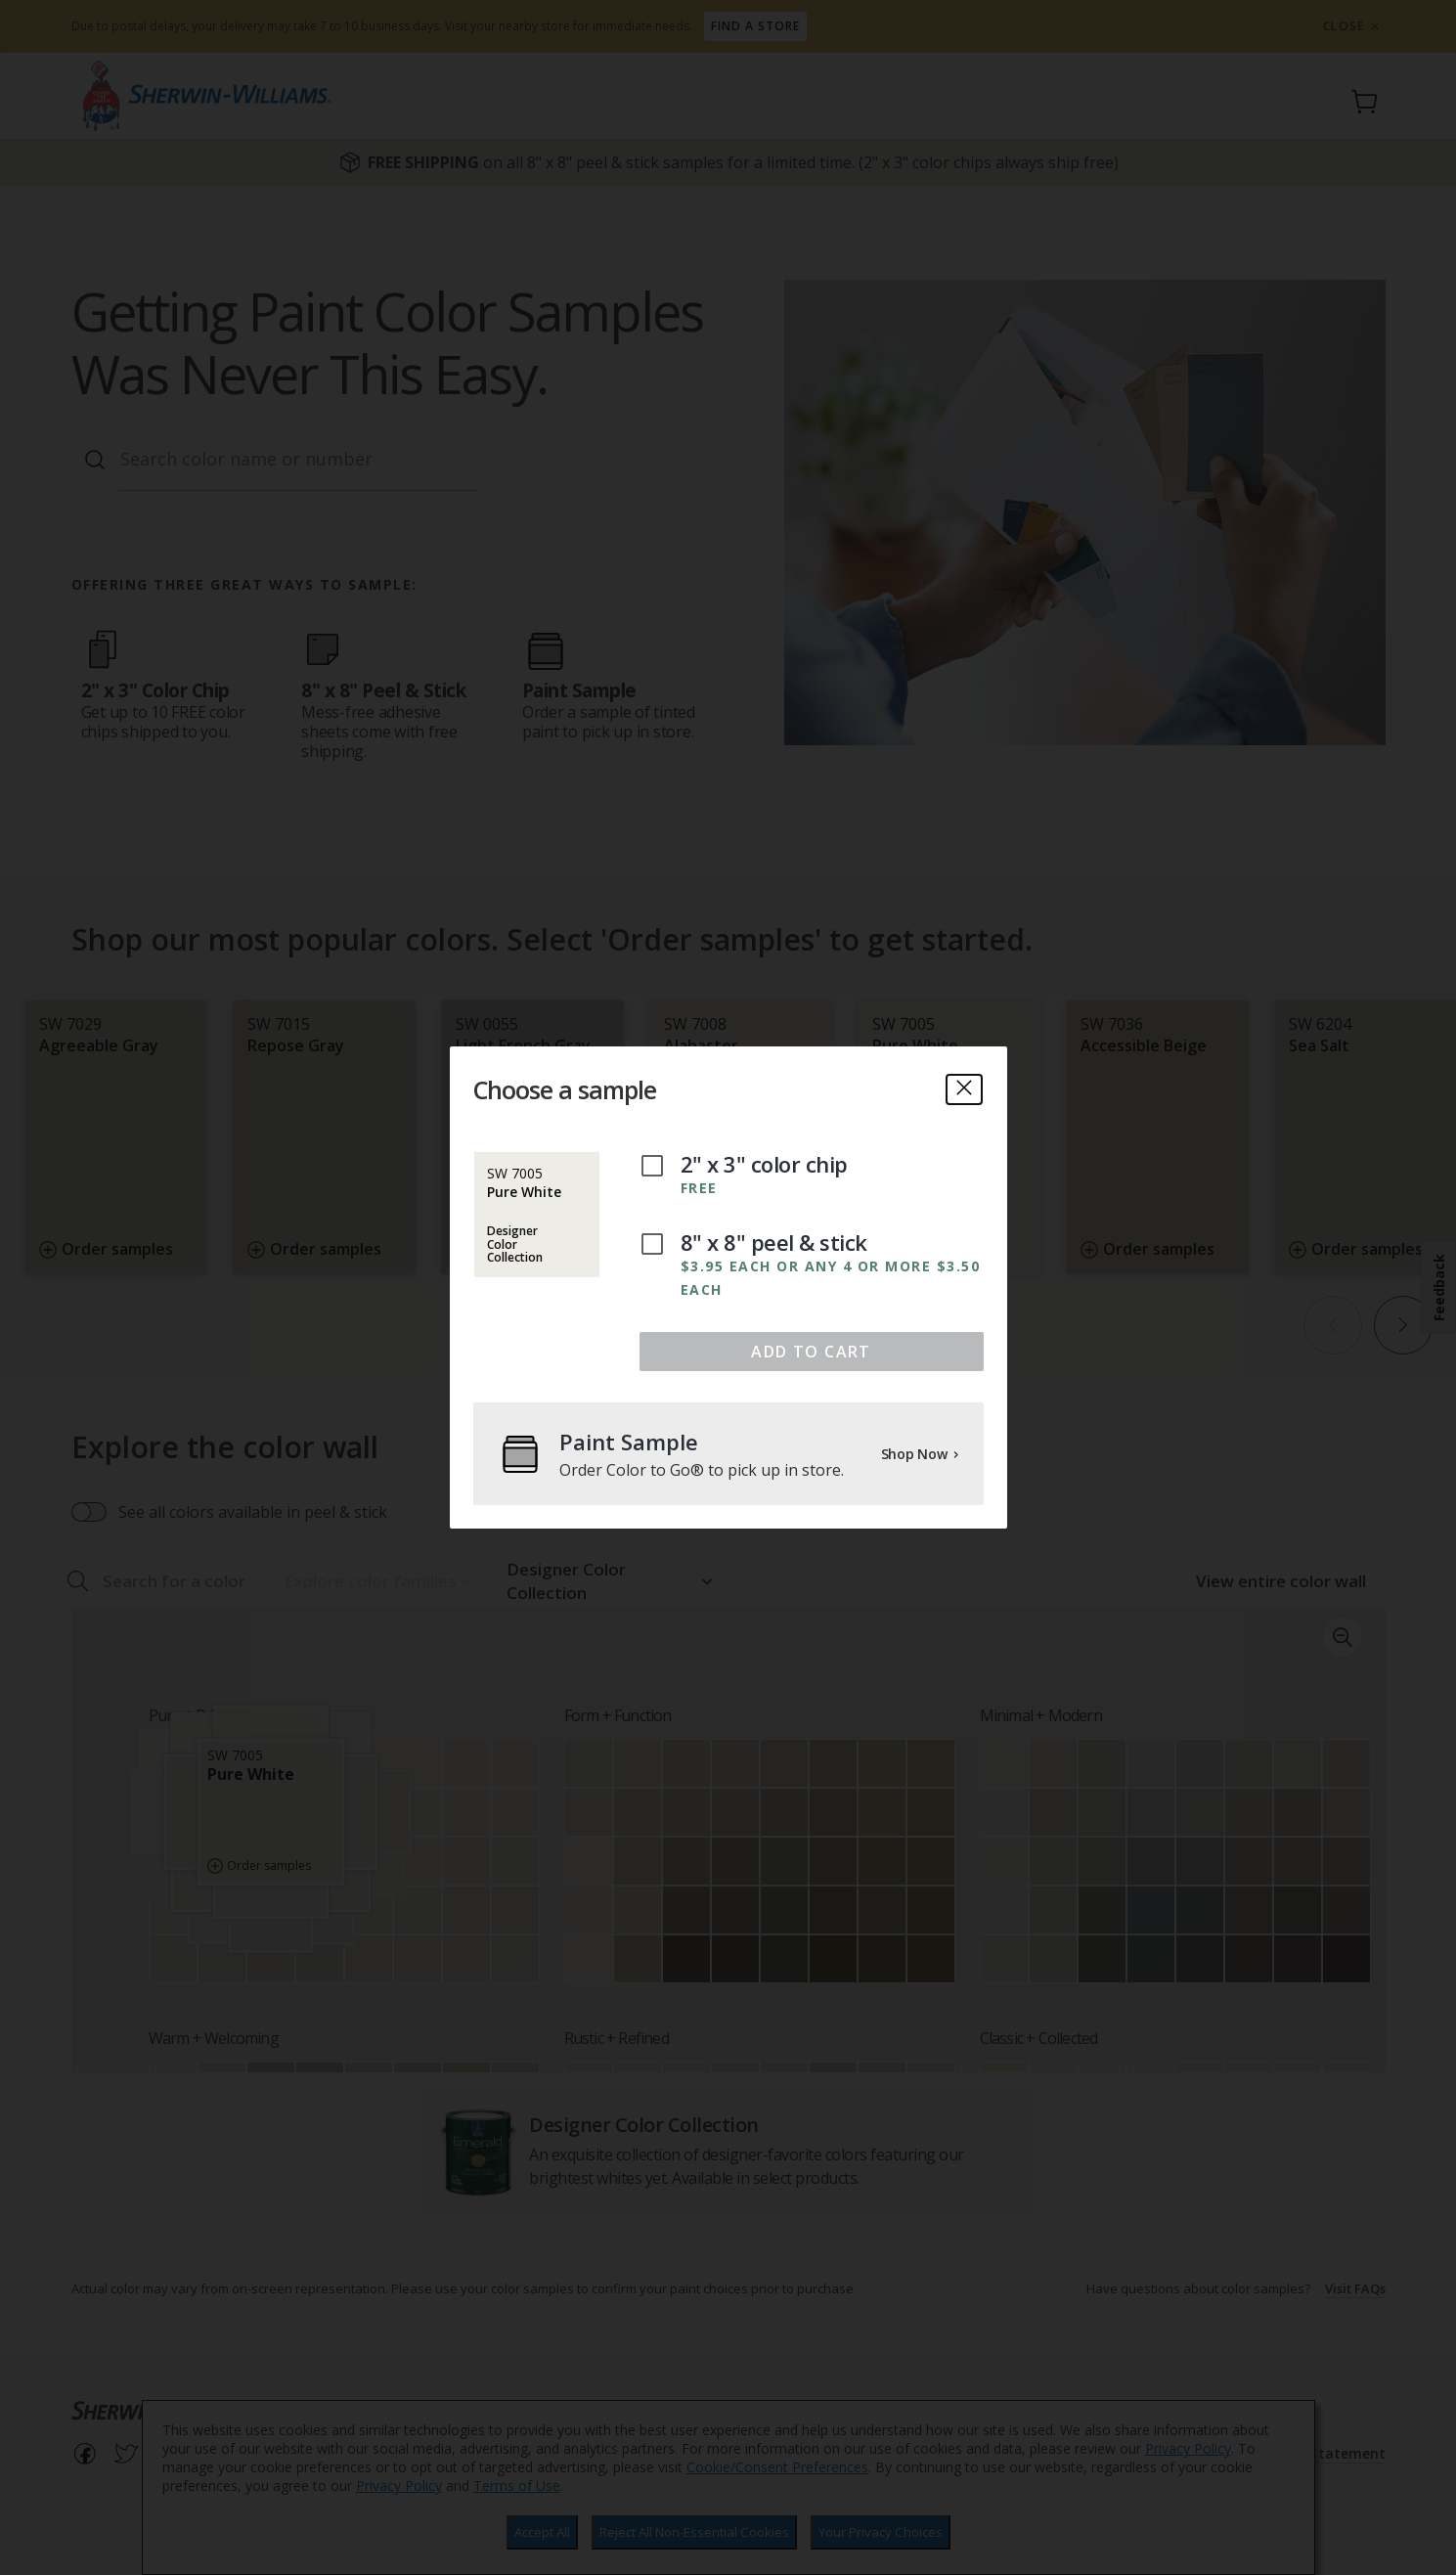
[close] (964, 1089)
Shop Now (920, 1453)
